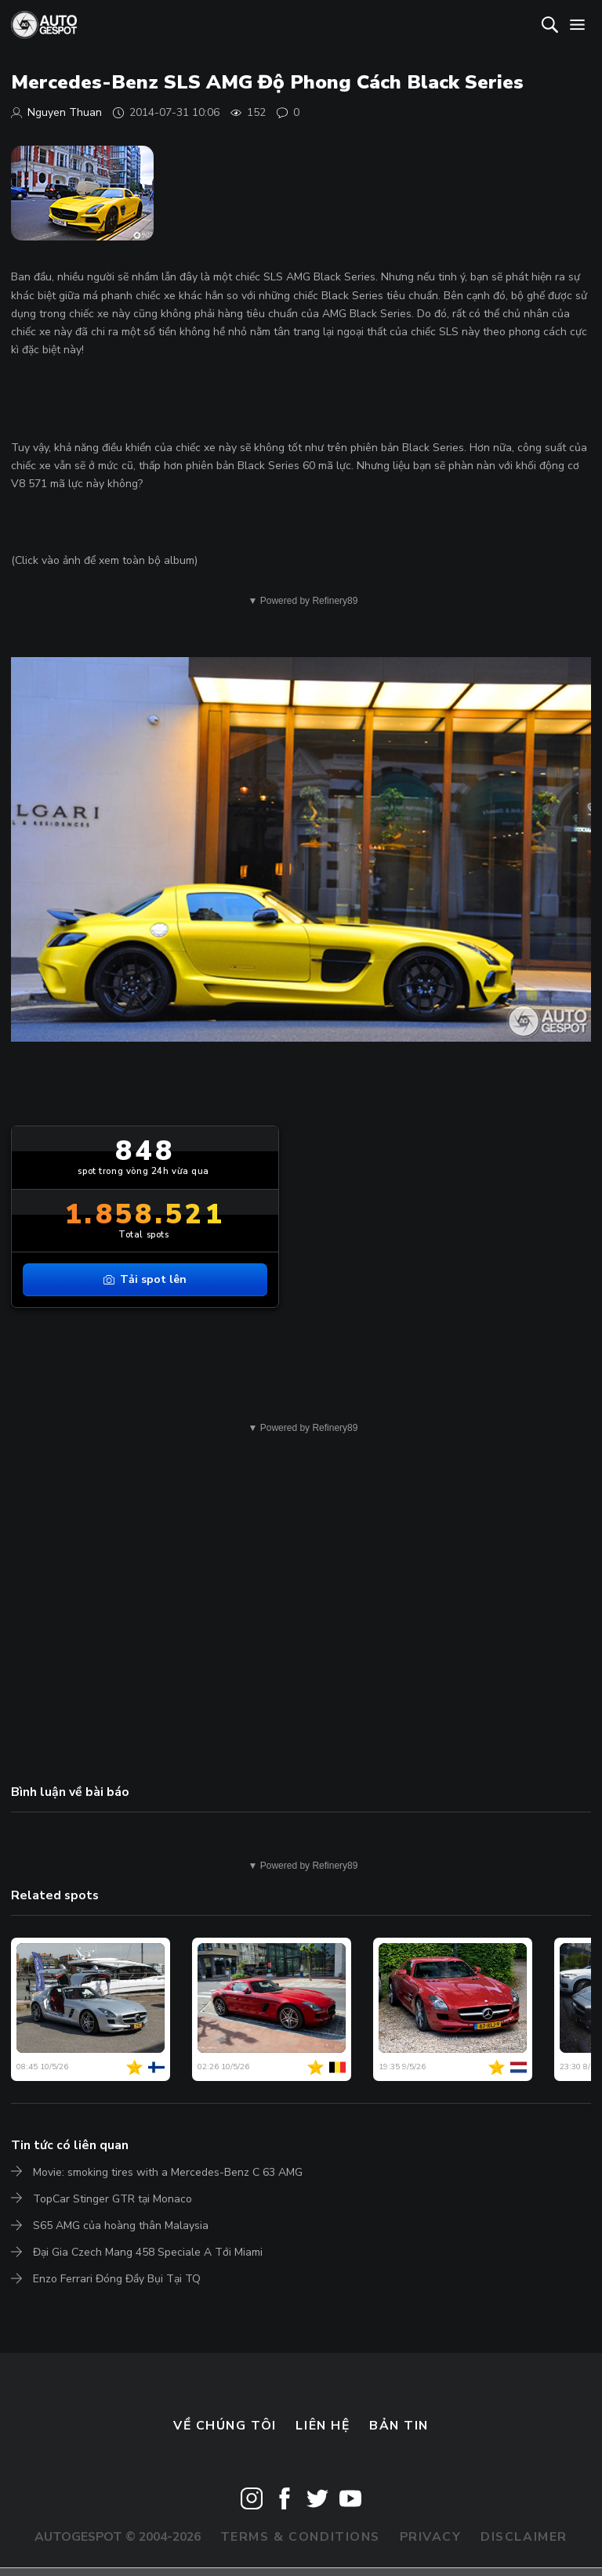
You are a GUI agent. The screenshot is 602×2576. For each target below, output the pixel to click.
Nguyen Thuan (64, 112)
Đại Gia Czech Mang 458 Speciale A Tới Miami (148, 2252)
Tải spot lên (145, 1279)
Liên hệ (323, 2425)
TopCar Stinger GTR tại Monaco (112, 2198)
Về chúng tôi (225, 2425)
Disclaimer (524, 2536)
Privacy (431, 2536)
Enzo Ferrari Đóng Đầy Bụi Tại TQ (117, 2278)
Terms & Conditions (300, 2536)
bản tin (399, 2425)
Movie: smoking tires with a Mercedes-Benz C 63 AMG (168, 2172)
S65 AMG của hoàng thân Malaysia (121, 2225)
